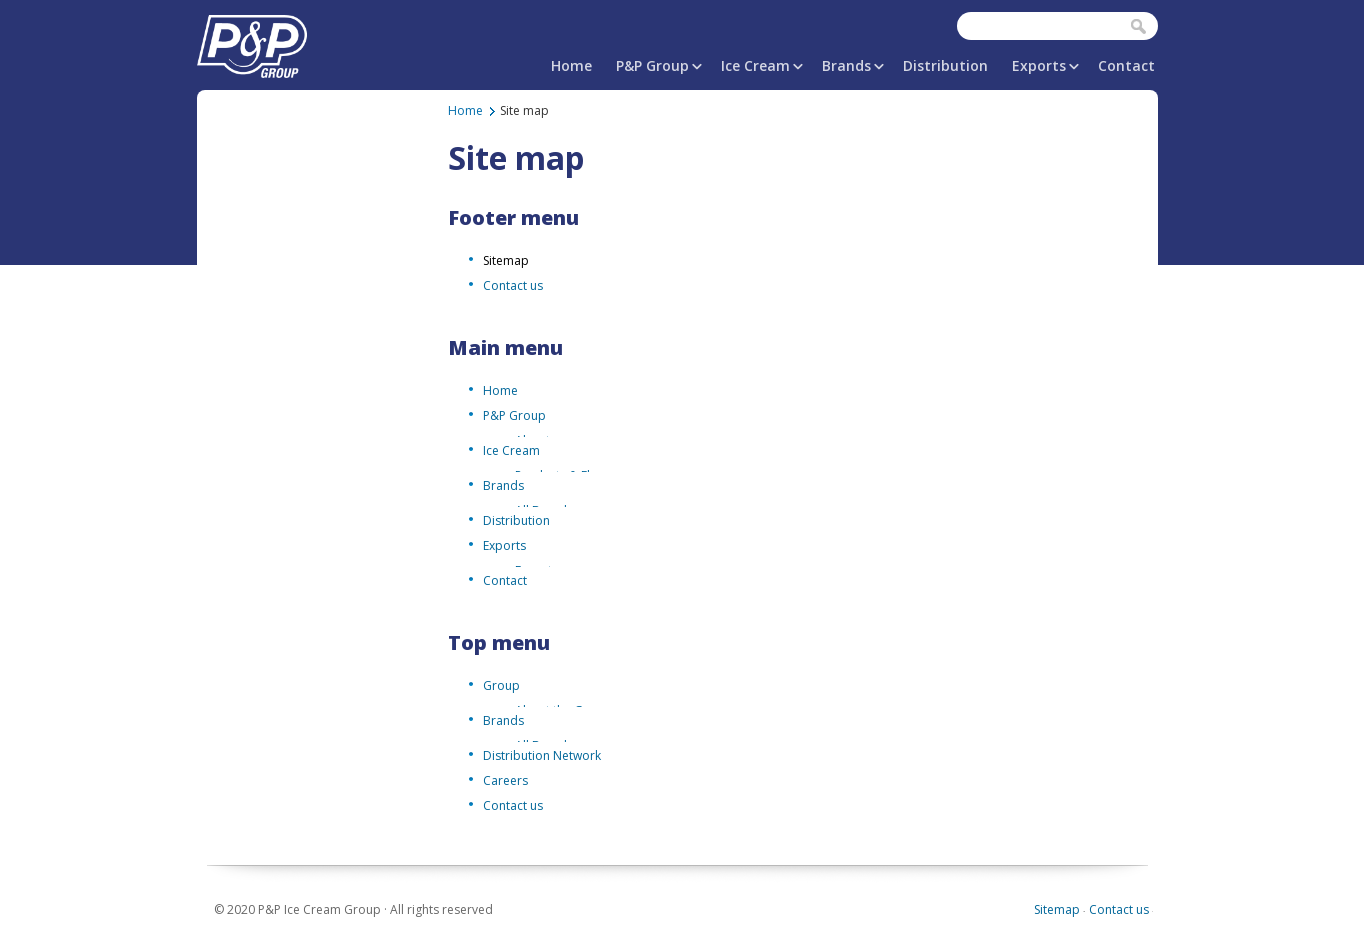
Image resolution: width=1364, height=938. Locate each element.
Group (501, 685)
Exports (1039, 65)
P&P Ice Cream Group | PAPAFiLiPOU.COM (252, 42)
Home (571, 65)
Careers (505, 780)
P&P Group (652, 65)
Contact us (513, 285)
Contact (1126, 65)
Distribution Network (542, 755)
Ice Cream (755, 65)
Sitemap (506, 260)
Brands (846, 65)
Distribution (945, 65)
